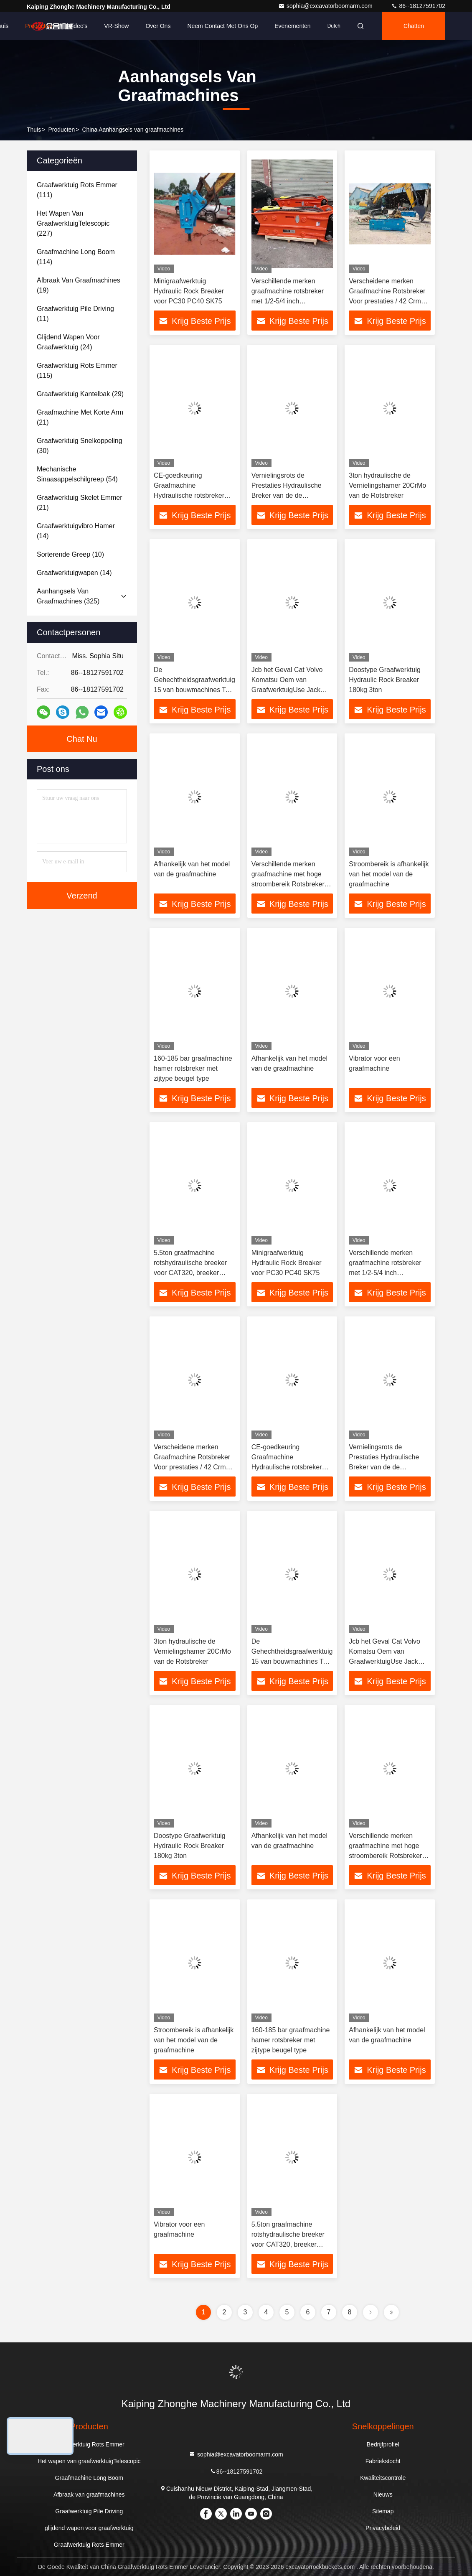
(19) (78, 285)
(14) (76, 531)
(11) (75, 313)
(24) (68, 342)
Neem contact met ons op (222, 26)
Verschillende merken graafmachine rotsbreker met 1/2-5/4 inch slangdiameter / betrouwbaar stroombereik (290, 301)
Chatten (413, 26)
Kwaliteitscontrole (383, 2477)
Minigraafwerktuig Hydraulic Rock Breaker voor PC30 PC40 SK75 (189, 291)
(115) (77, 370)
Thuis (34, 129)
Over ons (157, 26)
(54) (77, 474)
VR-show (116, 26)
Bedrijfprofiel (383, 2444)
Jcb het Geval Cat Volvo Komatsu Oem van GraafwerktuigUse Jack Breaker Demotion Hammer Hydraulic (292, 689)
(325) (68, 596)
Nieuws (383, 2494)
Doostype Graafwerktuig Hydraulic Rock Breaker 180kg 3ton (385, 679)
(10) (70, 554)
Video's (78, 26)
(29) (80, 393)
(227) (73, 223)
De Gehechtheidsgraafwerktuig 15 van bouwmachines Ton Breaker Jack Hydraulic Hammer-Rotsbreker (194, 689)
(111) (77, 190)
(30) (79, 445)
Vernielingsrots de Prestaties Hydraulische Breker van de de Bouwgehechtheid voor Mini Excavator (286, 495)
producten (61, 129)
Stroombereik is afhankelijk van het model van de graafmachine (389, 874)
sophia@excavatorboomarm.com (326, 6)
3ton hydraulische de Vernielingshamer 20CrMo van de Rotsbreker (387, 485)
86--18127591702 (418, 6)
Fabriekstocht (383, 2461)
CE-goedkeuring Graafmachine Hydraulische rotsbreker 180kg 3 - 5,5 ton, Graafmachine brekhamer (191, 495)
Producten (38, 26)
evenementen (292, 26)
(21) (80, 417)
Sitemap (382, 2511)
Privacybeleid (382, 2528)
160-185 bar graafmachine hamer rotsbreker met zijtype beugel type (193, 1068)
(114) (76, 256)
